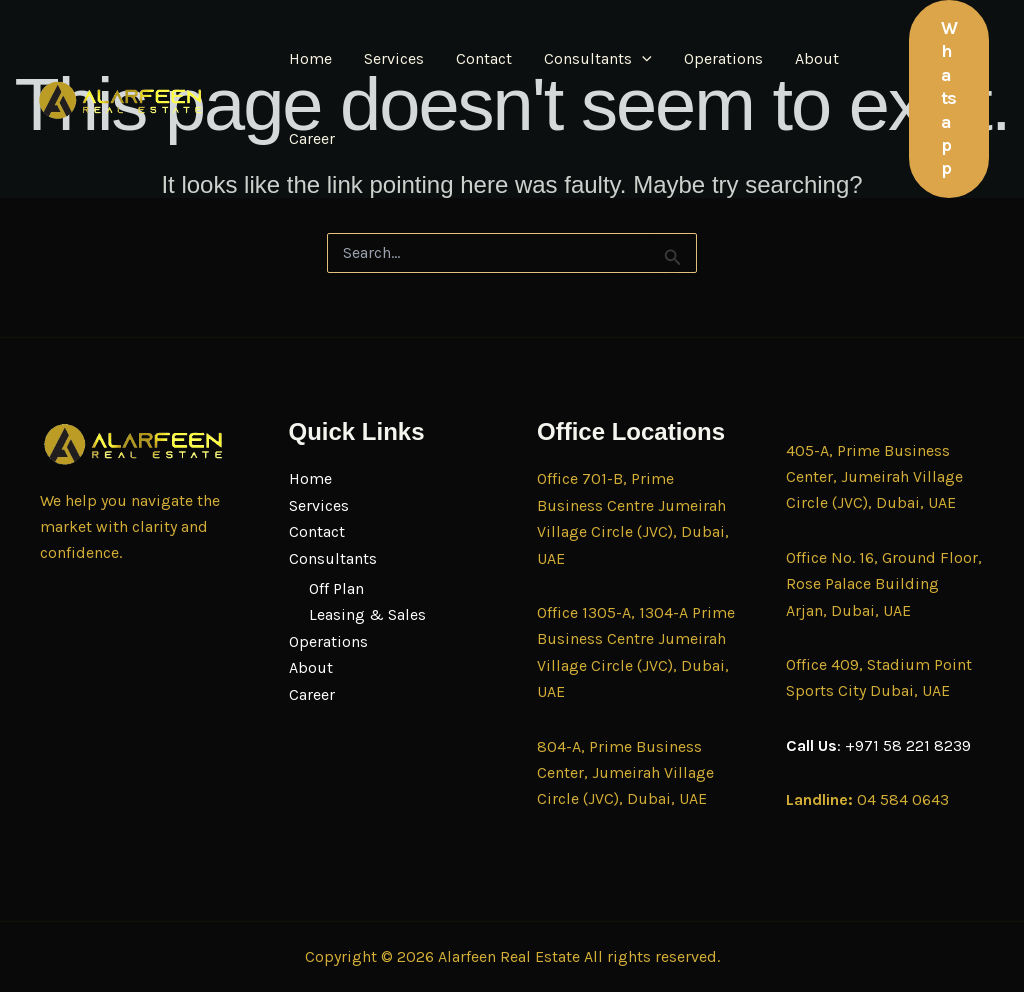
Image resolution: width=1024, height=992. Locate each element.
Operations (723, 58)
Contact (484, 58)
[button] (642, 59)
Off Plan (336, 588)
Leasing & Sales (367, 614)
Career (312, 138)
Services (394, 58)
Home (310, 58)
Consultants (598, 59)
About (817, 58)
